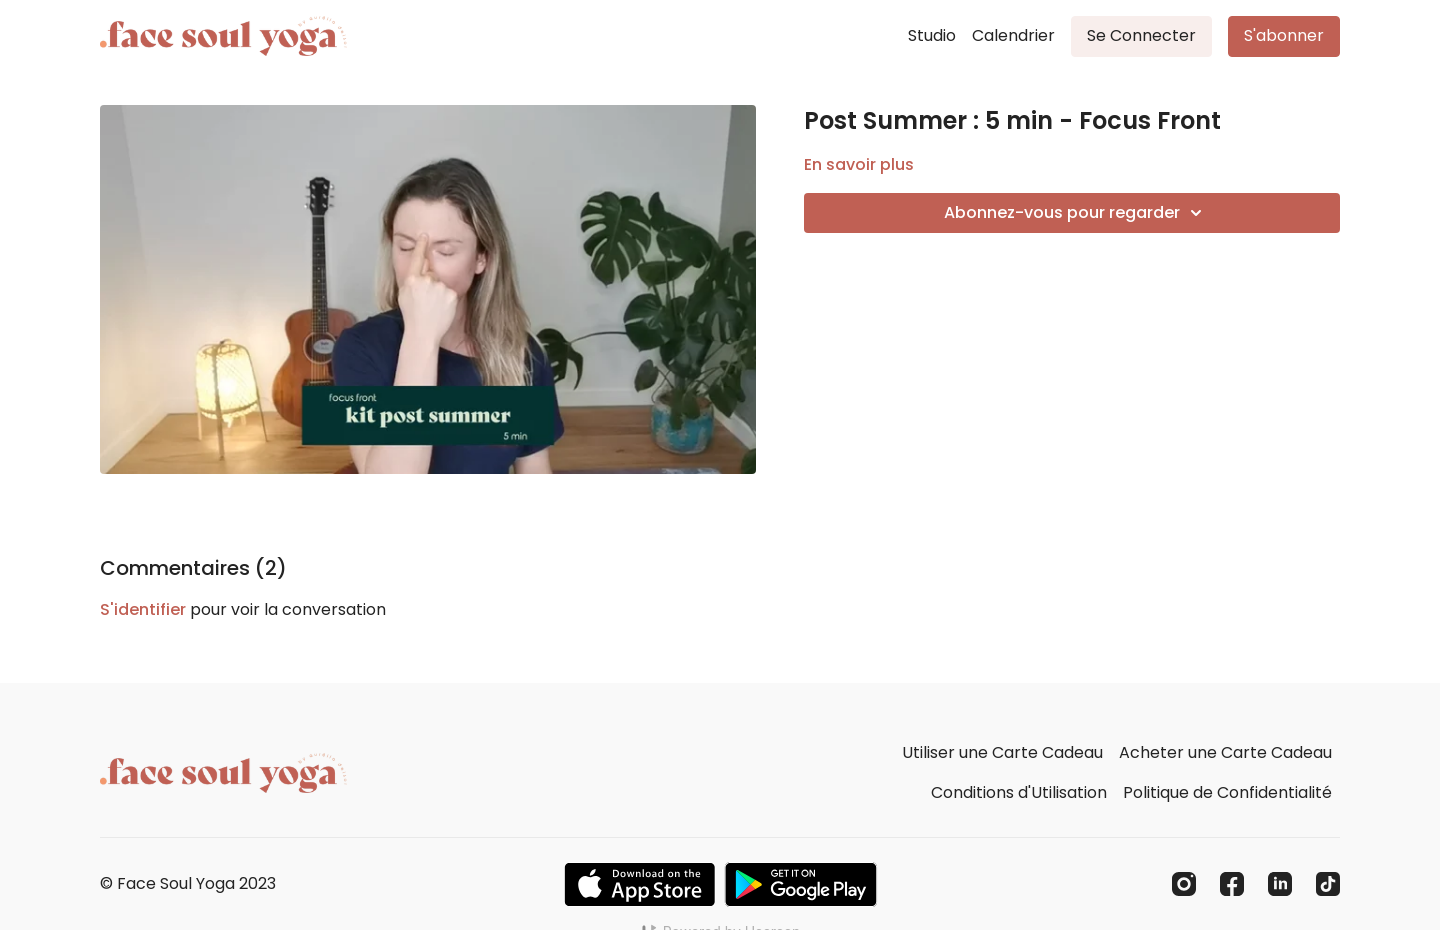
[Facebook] (1232, 884)
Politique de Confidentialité (1227, 792)
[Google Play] (801, 884)
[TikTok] (1328, 884)
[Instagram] (1184, 884)
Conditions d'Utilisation (1019, 792)
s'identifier (143, 609)
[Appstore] (639, 884)
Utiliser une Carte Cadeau (1002, 752)
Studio (932, 35)
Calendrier (1013, 35)
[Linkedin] (1280, 884)
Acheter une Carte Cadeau (1225, 752)
